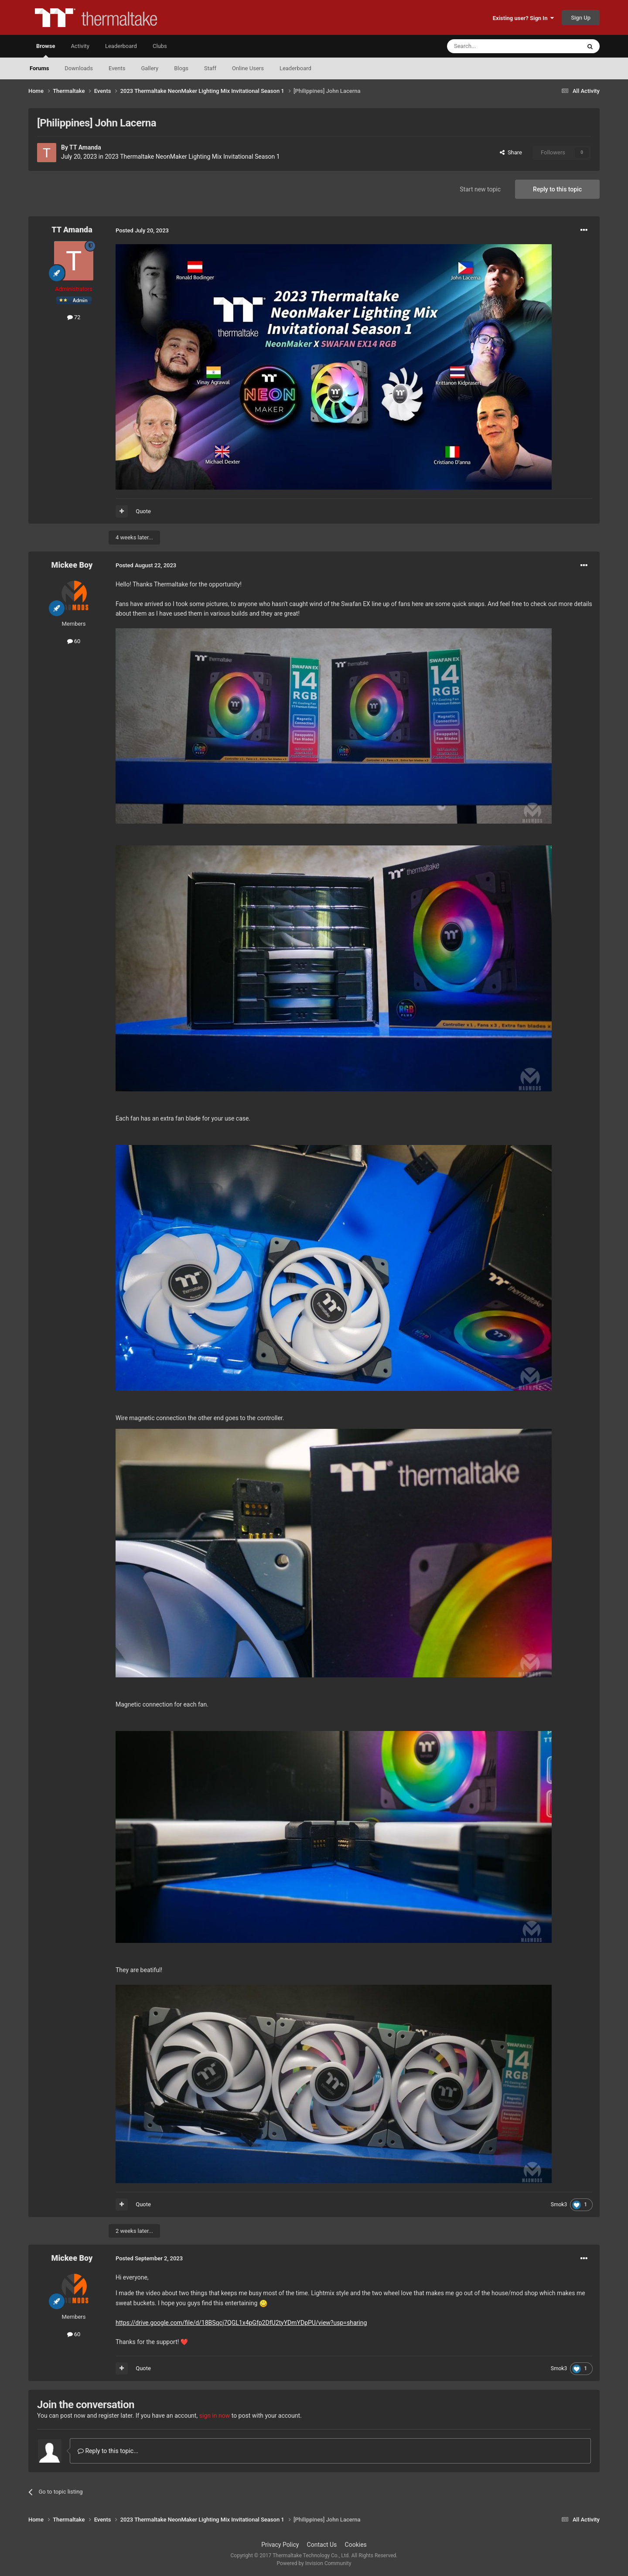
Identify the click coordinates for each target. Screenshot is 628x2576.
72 (74, 317)
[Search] (493, 46)
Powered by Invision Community (314, 2563)
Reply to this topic (557, 189)
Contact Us (322, 2544)
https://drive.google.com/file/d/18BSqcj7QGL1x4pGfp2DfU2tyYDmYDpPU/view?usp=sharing (241, 2322)
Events (117, 68)
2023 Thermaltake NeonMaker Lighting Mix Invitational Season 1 (192, 156)
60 (74, 641)
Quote (143, 511)
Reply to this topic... (108, 2450)
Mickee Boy (72, 564)
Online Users (248, 68)
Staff (210, 68)
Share (511, 152)
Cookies (356, 2544)
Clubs (160, 46)
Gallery (149, 68)
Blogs (181, 68)
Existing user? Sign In (523, 18)
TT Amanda (85, 147)
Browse (45, 50)
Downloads (79, 68)
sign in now (214, 2415)
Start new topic (480, 189)
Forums (39, 68)
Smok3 (559, 2204)
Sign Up (580, 17)
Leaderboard (295, 68)
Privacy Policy (280, 2544)
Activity (80, 46)
